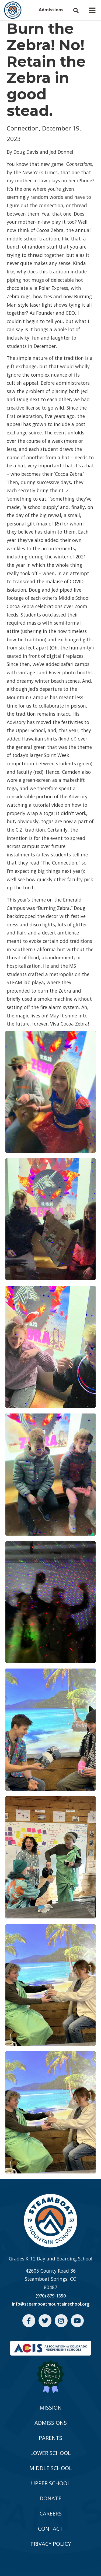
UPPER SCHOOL (50, 2483)
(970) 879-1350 (51, 2296)
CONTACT (50, 2528)
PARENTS (50, 2437)
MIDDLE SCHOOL (50, 2468)
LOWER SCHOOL (50, 2453)
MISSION (51, 2407)
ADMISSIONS (50, 2422)
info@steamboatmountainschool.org (50, 2304)
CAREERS (51, 2513)
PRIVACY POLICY (50, 2543)
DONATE (50, 2498)
